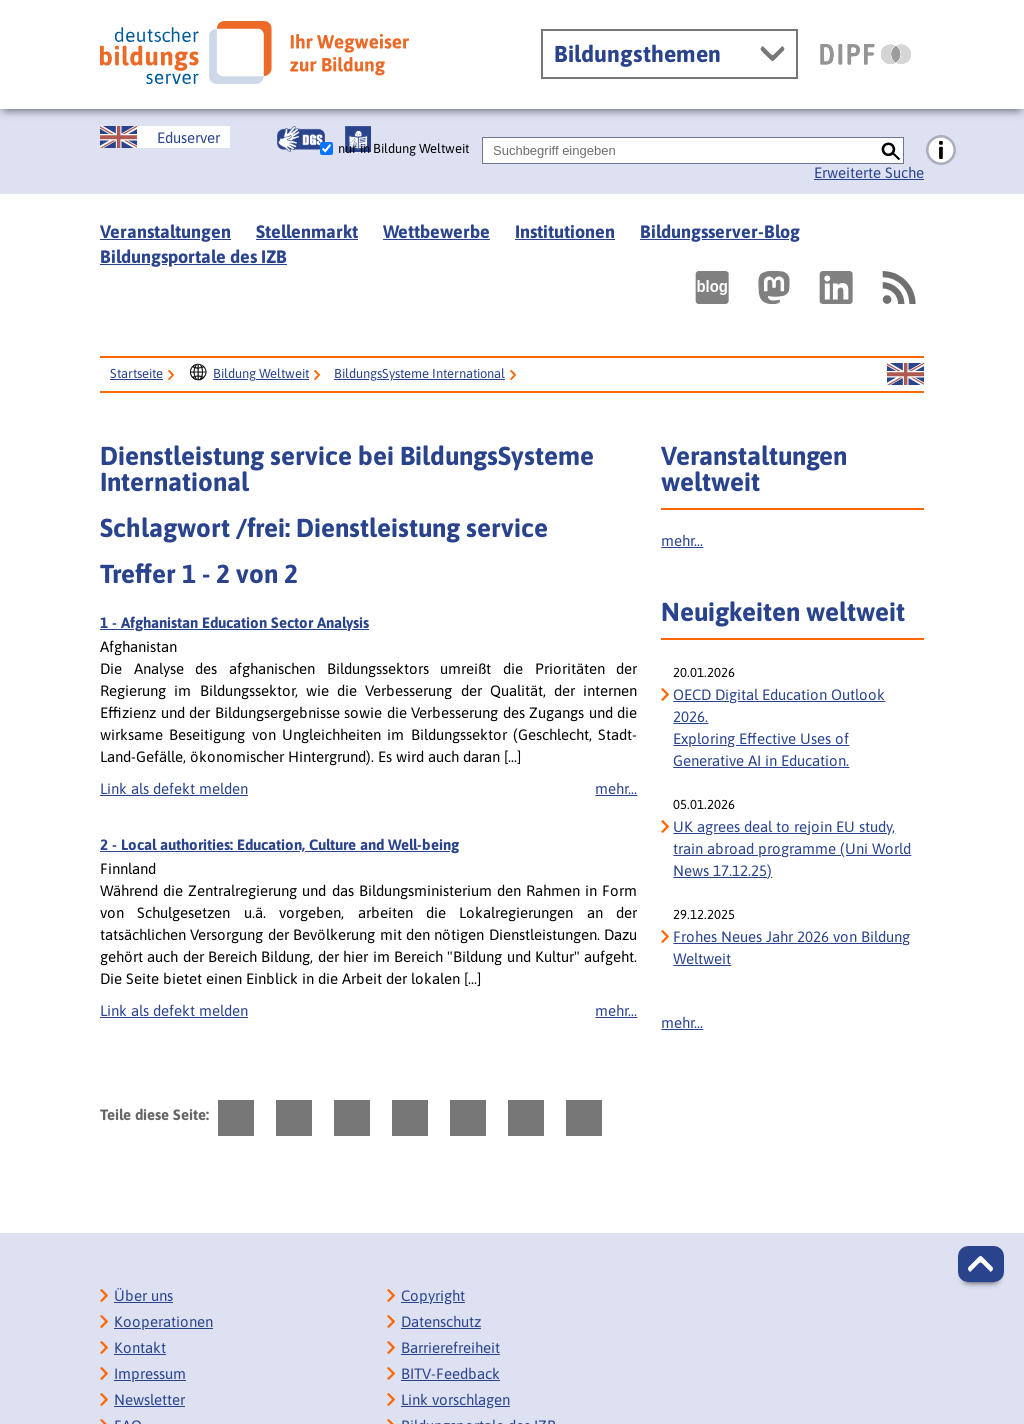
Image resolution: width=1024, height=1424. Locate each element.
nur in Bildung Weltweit (403, 148)
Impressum (150, 1373)
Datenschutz (441, 1321)
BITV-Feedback (450, 1373)
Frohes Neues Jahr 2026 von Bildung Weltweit (791, 947)
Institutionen (565, 231)
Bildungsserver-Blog (720, 231)
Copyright (433, 1295)
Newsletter (149, 1399)
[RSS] (898, 287)
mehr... (616, 788)
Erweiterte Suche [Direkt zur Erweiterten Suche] (869, 172)
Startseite (136, 373)
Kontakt (140, 1347)
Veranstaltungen (165, 231)
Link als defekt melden (174, 788)
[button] (981, 1264)
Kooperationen (163, 1321)
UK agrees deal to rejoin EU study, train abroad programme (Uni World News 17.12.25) (792, 848)
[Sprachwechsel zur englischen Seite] (165, 137)
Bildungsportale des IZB (193, 256)
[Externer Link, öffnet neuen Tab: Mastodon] (774, 287)
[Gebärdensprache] (301, 139)
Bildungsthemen (637, 54)
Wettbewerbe (436, 231)
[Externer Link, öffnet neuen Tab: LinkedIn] (836, 287)
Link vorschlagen (455, 1399)
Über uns (143, 1295)
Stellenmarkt (307, 231)
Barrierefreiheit (450, 1347)
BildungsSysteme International (419, 373)
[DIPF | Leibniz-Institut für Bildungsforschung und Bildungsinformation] (865, 54)
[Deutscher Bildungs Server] (254, 52)
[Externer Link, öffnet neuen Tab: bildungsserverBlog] (712, 287)
